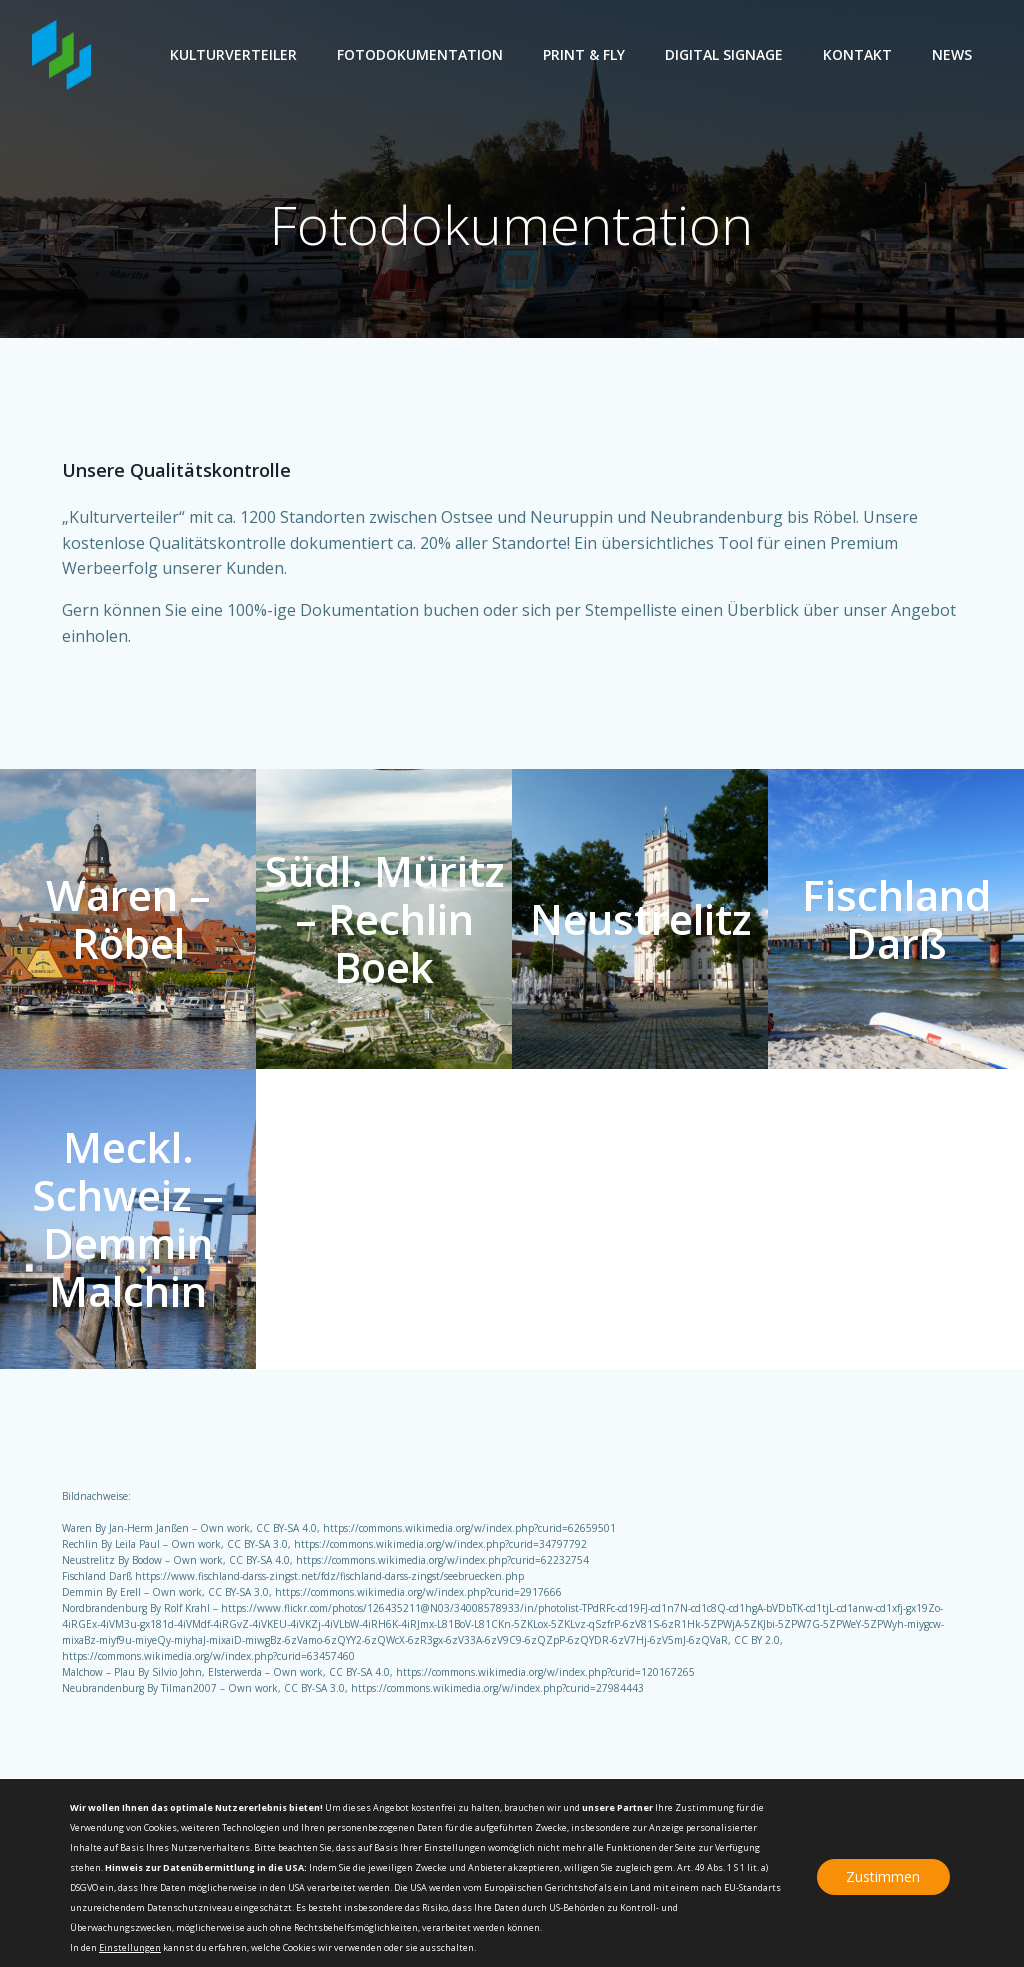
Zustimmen (883, 1876)
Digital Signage (724, 54)
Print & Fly (584, 54)
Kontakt (857, 54)
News (952, 54)
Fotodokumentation (420, 54)
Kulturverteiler (233, 54)
